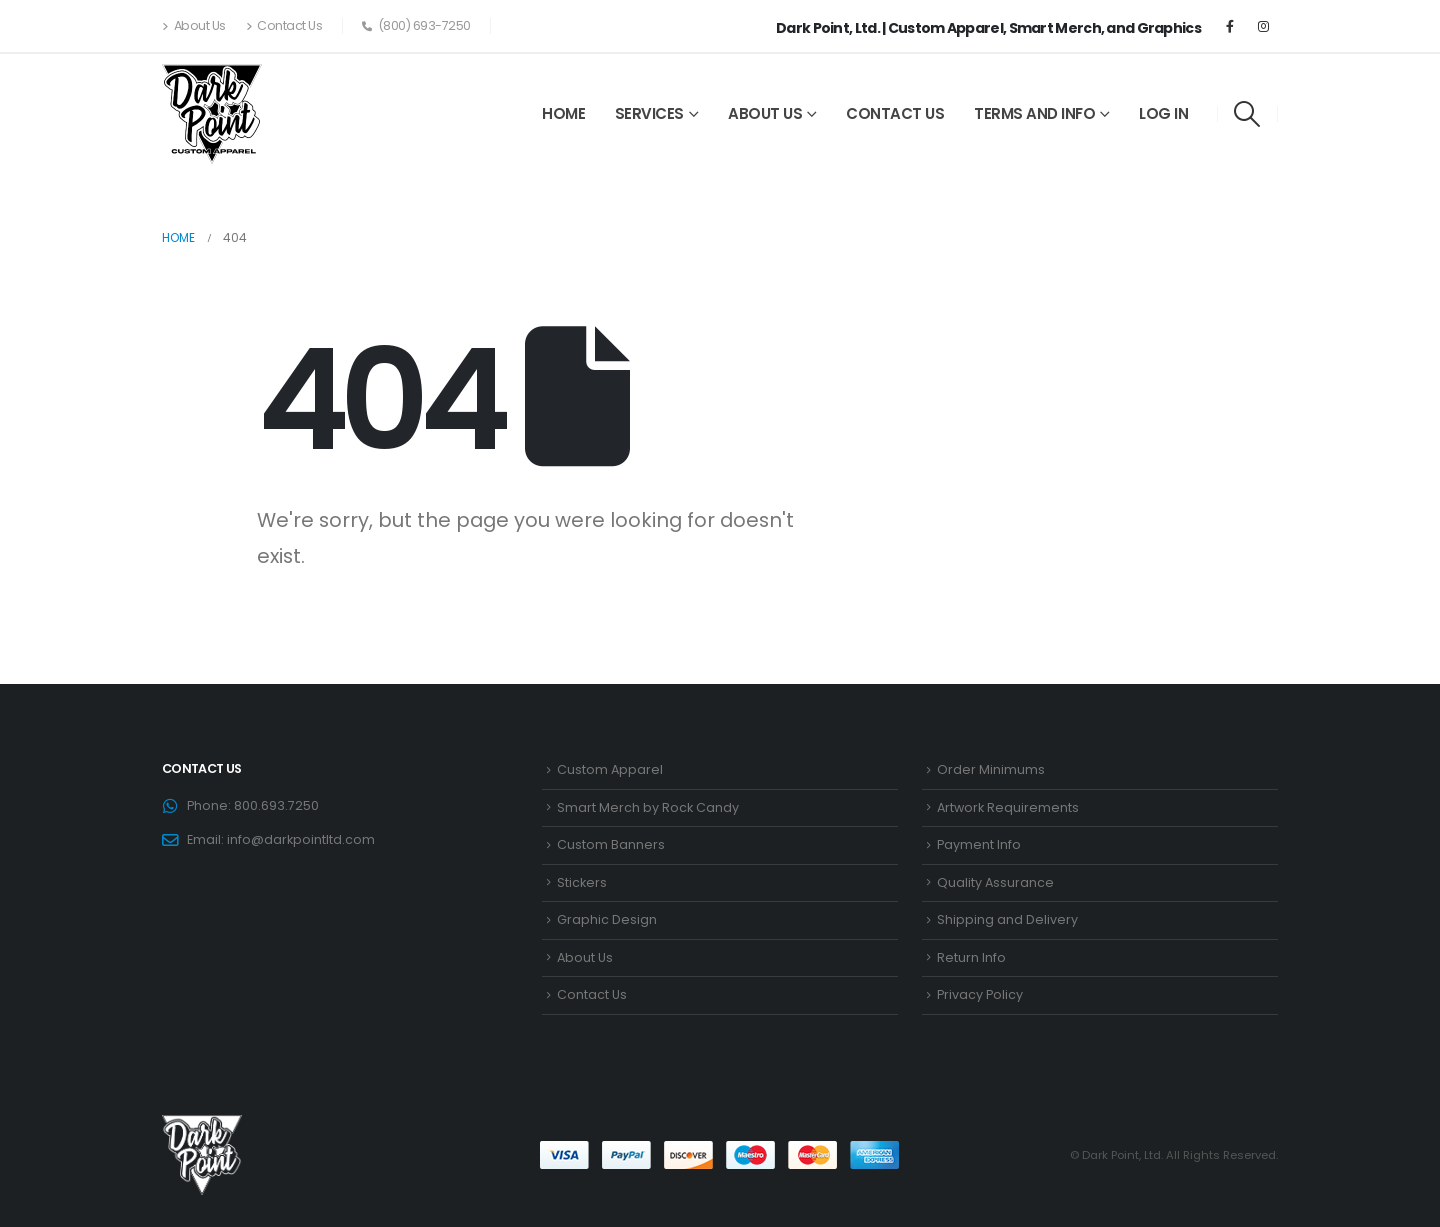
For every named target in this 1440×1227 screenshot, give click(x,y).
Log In (1163, 113)
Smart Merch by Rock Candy (648, 807)
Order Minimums (991, 769)
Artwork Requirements (1008, 807)
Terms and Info (1034, 113)
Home (563, 113)
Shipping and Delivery (1007, 919)
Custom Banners (611, 844)
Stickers (582, 882)
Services (649, 113)
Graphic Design (607, 919)
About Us (194, 26)
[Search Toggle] (1247, 114)
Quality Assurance (995, 882)
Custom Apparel (610, 769)
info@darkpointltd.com (301, 839)
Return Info (971, 957)
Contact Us (284, 26)
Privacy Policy (980, 994)
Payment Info (979, 844)
